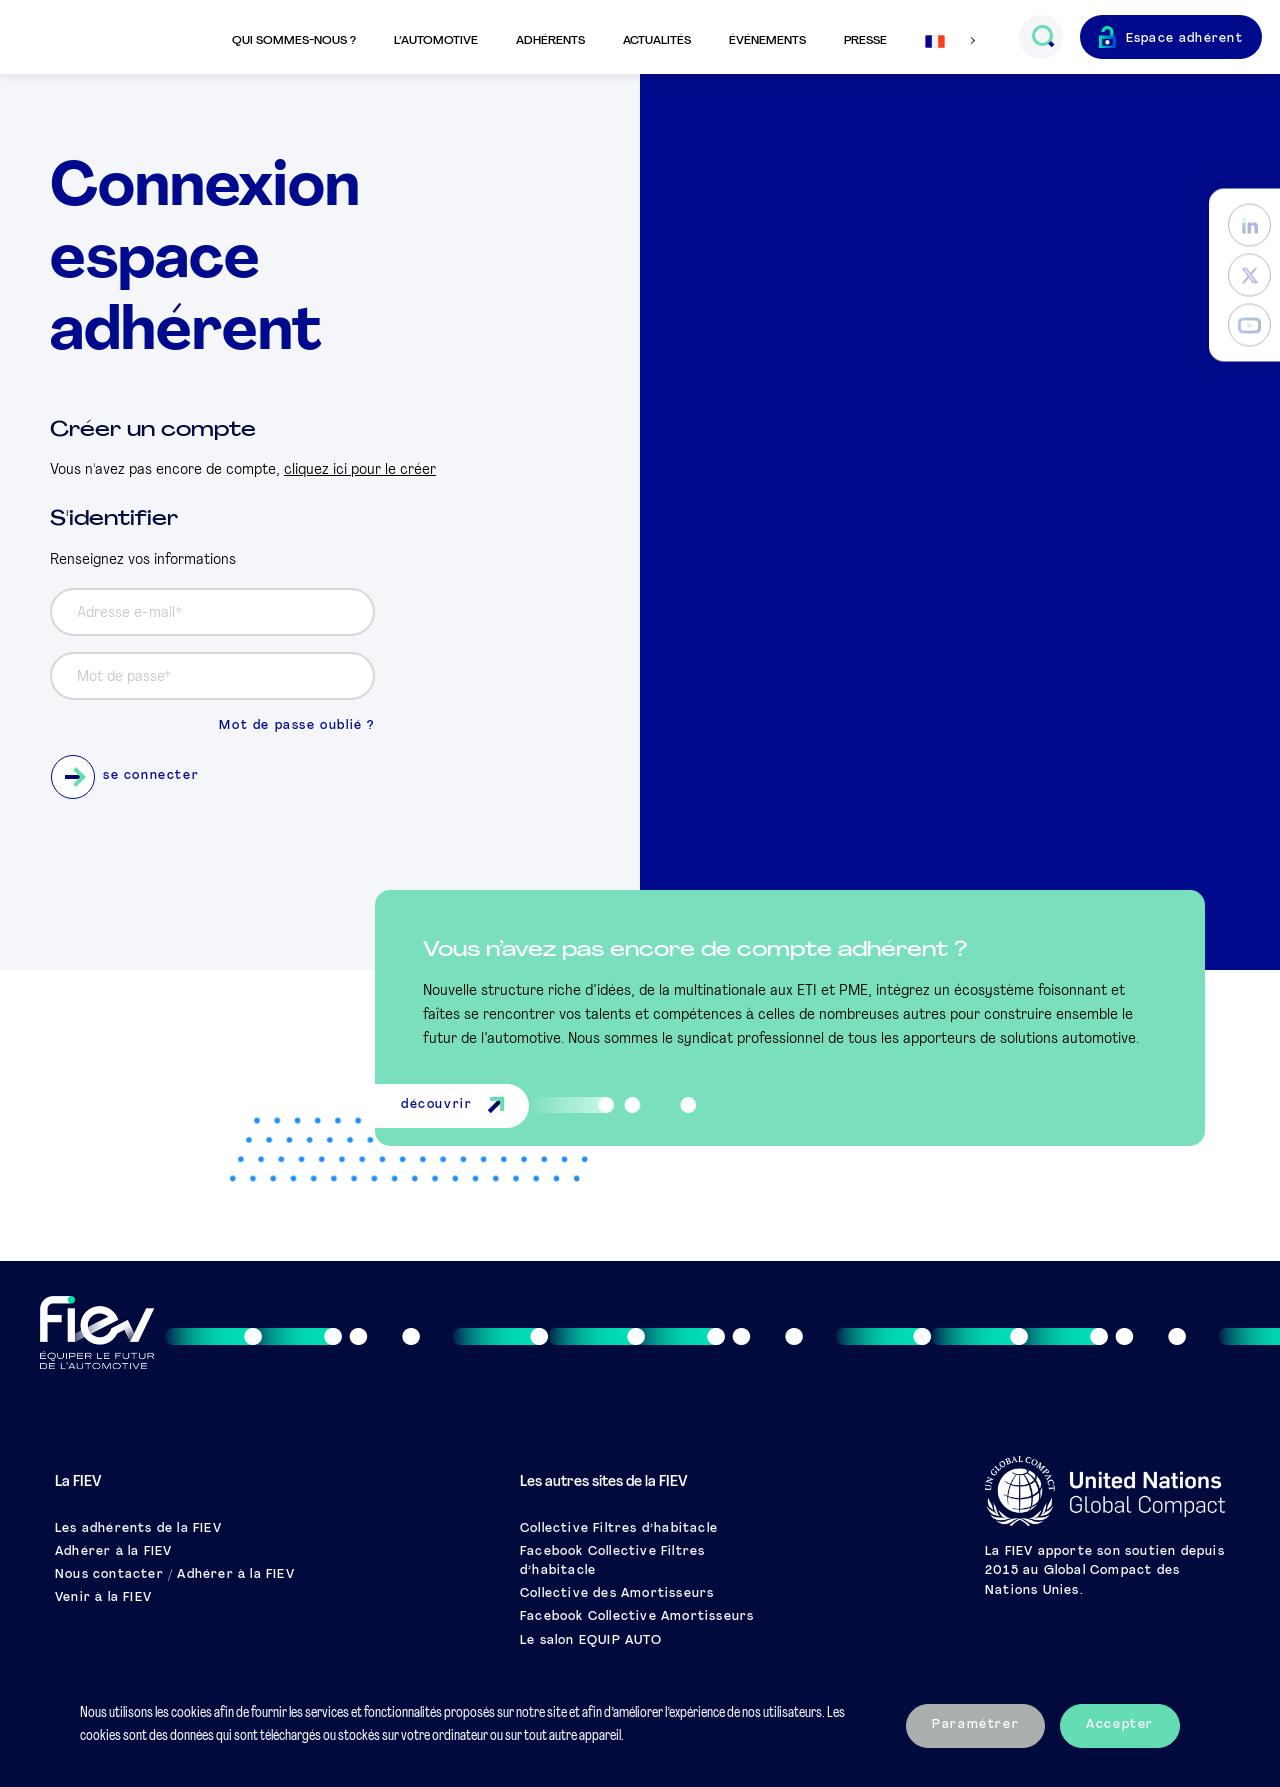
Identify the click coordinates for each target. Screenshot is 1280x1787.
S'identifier (114, 519)
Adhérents (550, 41)
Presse (865, 41)
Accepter (1120, 1725)
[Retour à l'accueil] (113, 37)
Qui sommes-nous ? (294, 41)
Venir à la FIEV (103, 1598)
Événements (767, 41)
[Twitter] (1249, 275)
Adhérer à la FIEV (113, 1552)
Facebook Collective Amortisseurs (637, 1617)
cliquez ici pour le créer (360, 470)
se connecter (125, 777)
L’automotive (436, 41)
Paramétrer (975, 1725)
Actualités (657, 41)
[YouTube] (1249, 325)
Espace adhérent (1185, 39)
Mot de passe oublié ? (297, 726)
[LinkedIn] (1249, 225)
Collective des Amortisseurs (617, 1594)
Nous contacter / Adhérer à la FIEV (175, 1575)
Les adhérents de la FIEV (138, 1529)
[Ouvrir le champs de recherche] (1042, 37)
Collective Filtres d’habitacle (619, 1529)
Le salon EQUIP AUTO (591, 1641)
